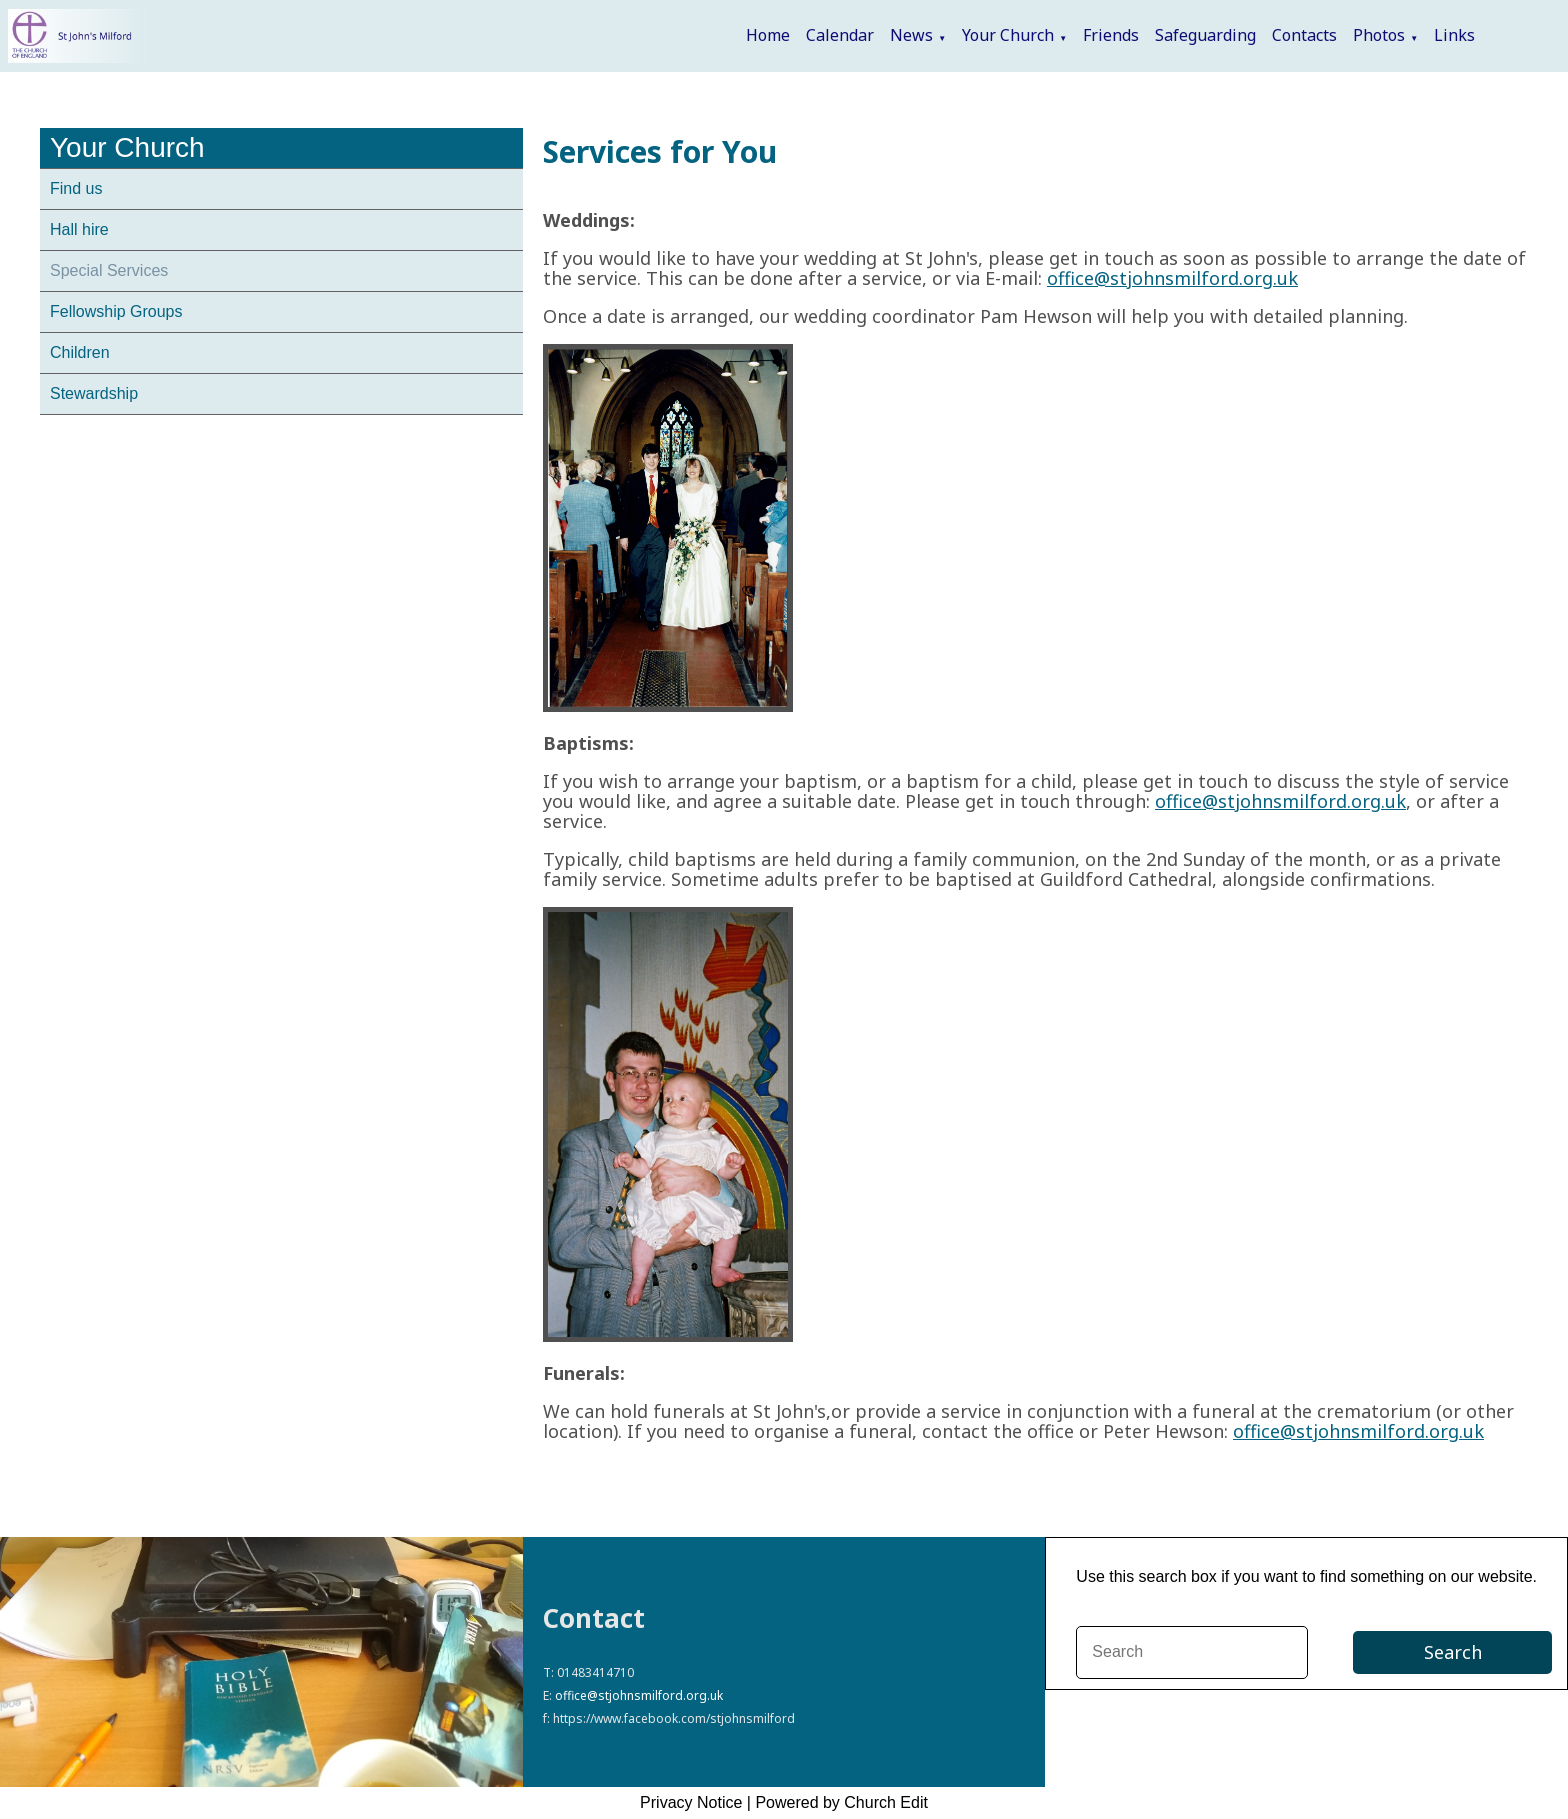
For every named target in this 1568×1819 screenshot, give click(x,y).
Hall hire (79, 229)
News (911, 35)
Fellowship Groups (116, 311)
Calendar (840, 35)
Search (1453, 1652)
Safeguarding (1205, 35)
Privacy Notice (691, 1802)
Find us (76, 188)
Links (1454, 35)
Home (768, 35)
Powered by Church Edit (841, 1802)
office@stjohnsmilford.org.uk (1172, 278)
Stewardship (94, 393)
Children (80, 352)
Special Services (109, 270)
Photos (1379, 35)
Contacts (1304, 35)
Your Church (1008, 35)
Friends (1111, 35)
